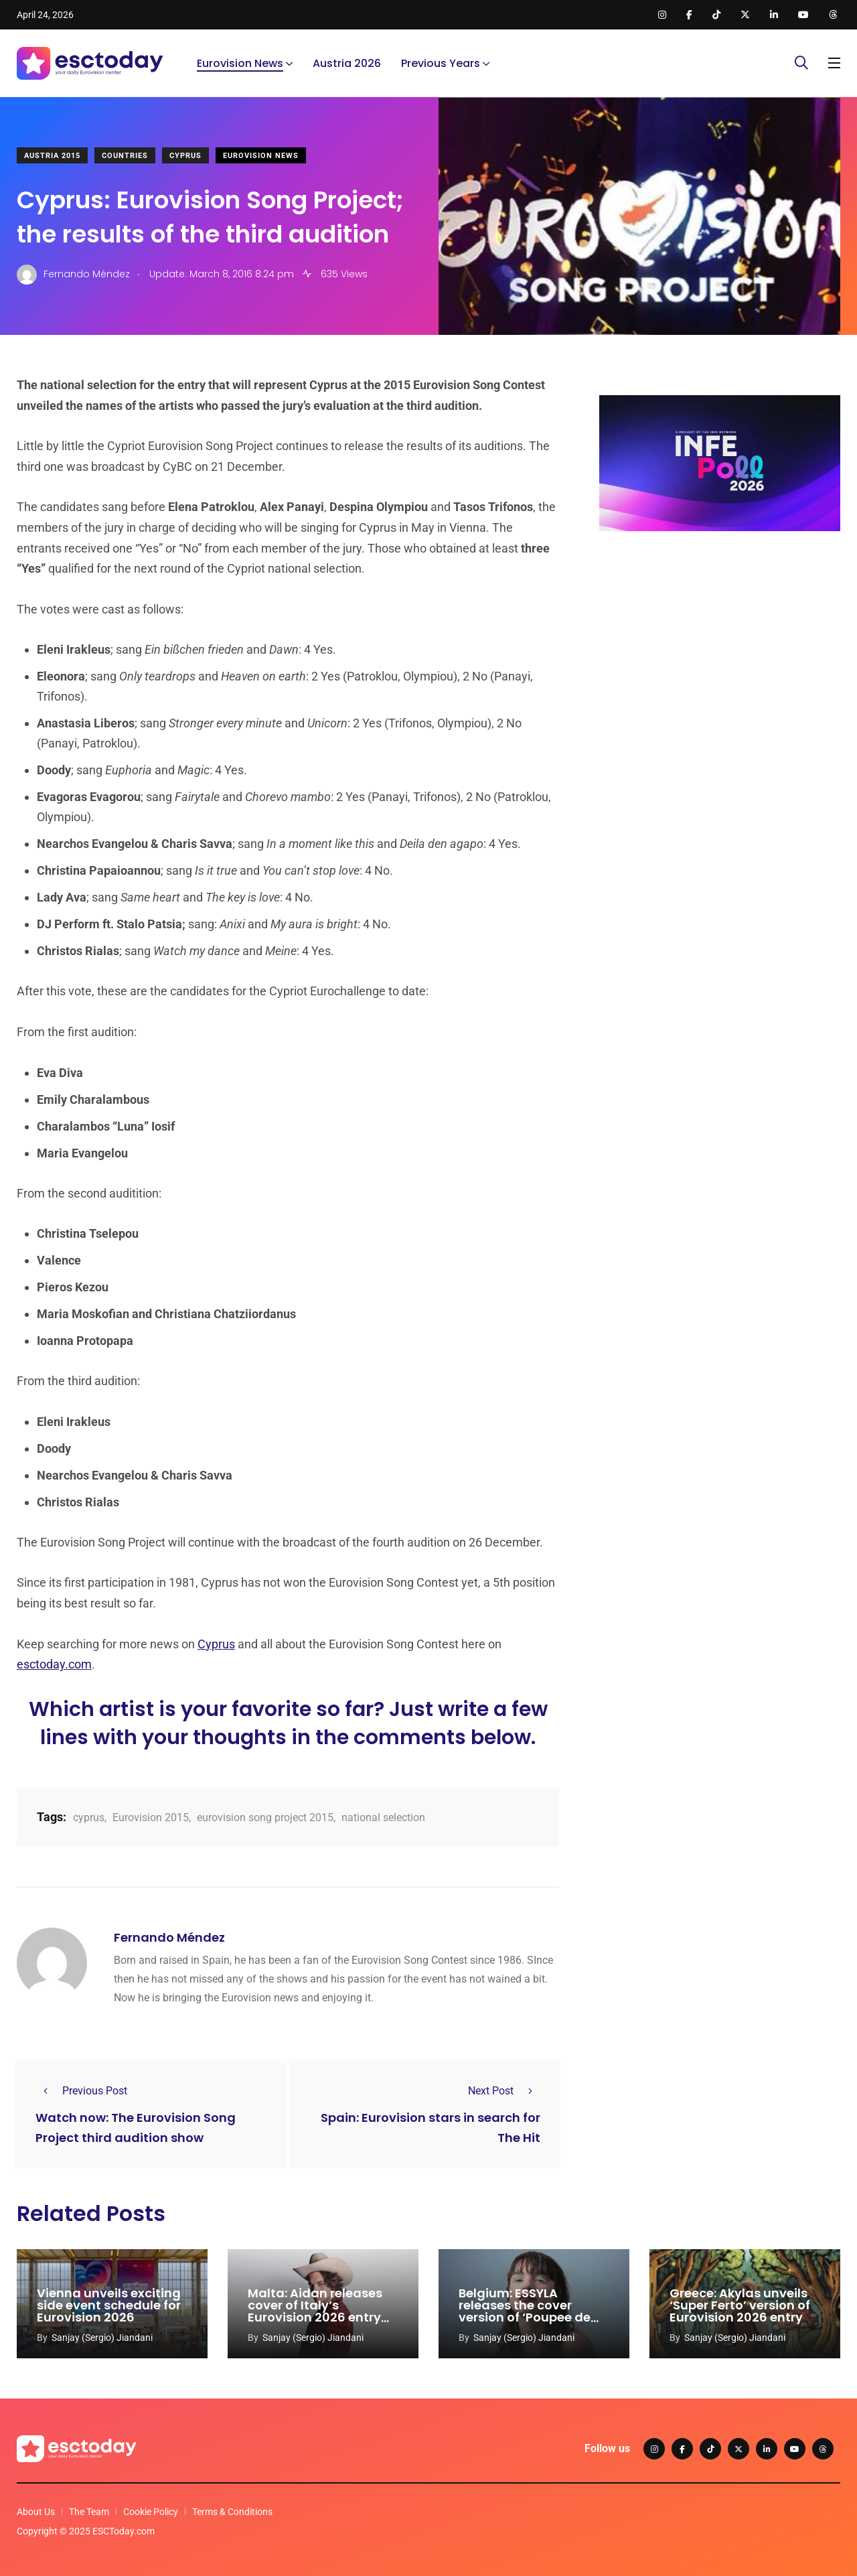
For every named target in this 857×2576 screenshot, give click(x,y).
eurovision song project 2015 (265, 1817)
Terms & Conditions (232, 2511)
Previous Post (81, 2090)
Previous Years (440, 63)
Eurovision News (240, 63)
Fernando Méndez (169, 1937)
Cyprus (185, 155)
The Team (89, 2511)
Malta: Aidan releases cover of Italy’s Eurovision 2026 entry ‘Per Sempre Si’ (315, 2311)
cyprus (88, 1817)
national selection (383, 1817)
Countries (125, 155)
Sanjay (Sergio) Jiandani (102, 2337)
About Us (36, 2511)
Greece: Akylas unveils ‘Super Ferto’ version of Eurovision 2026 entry (740, 2305)
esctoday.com (54, 1664)
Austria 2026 (347, 63)
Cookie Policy (150, 2511)
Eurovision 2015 (150, 1817)
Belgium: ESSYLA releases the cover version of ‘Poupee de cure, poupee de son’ (525, 2311)
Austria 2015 (52, 155)
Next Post (504, 2090)
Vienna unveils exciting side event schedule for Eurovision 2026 (109, 2305)
